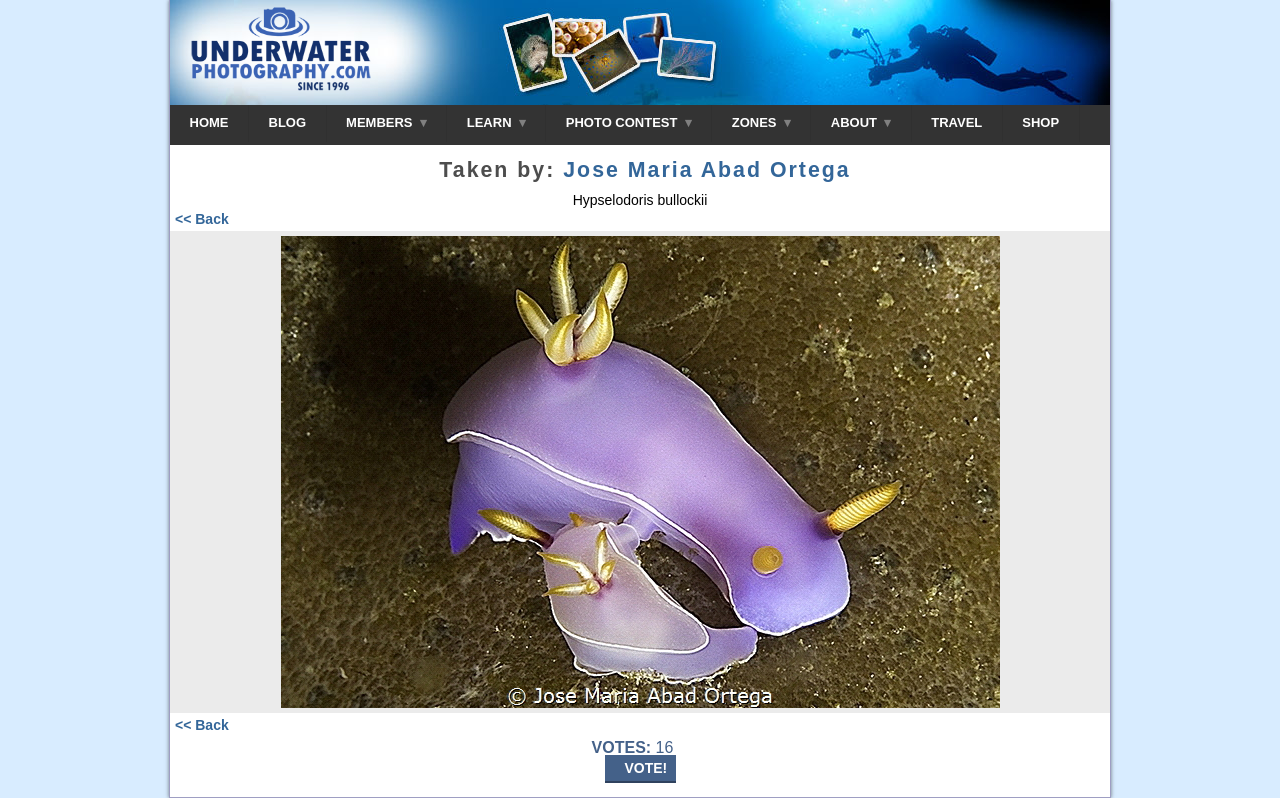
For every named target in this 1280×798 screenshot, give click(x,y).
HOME (209, 122)
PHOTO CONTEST (629, 122)
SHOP (1040, 122)
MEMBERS (386, 122)
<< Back (202, 219)
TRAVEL (956, 122)
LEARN (496, 122)
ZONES (761, 122)
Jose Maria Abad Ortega (706, 170)
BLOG (288, 122)
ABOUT (861, 122)
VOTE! (646, 768)
